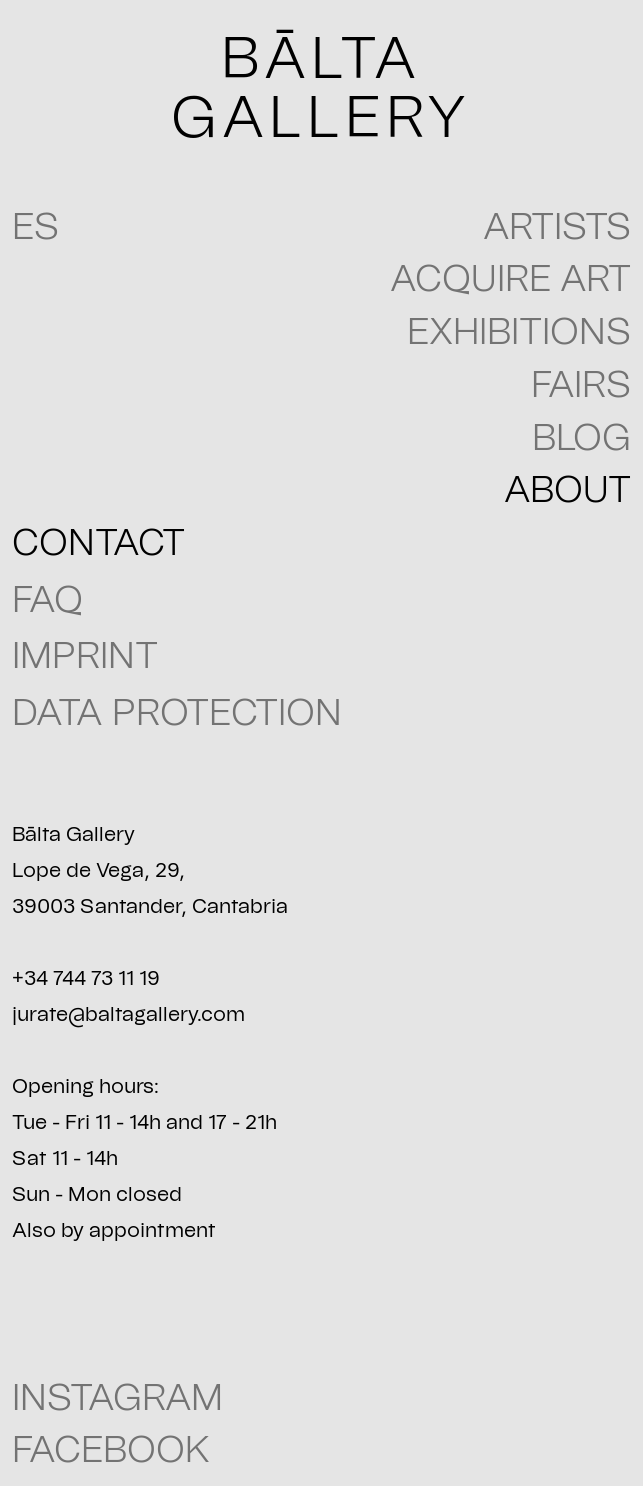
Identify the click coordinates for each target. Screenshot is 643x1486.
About (567, 490)
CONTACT (98, 543)
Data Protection (177, 713)
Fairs (581, 385)
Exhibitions (519, 332)
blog (581, 438)
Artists (557, 227)
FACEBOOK (111, 1450)
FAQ (47, 600)
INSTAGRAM (117, 1398)
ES (35, 227)
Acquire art (510, 279)
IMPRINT (85, 656)
